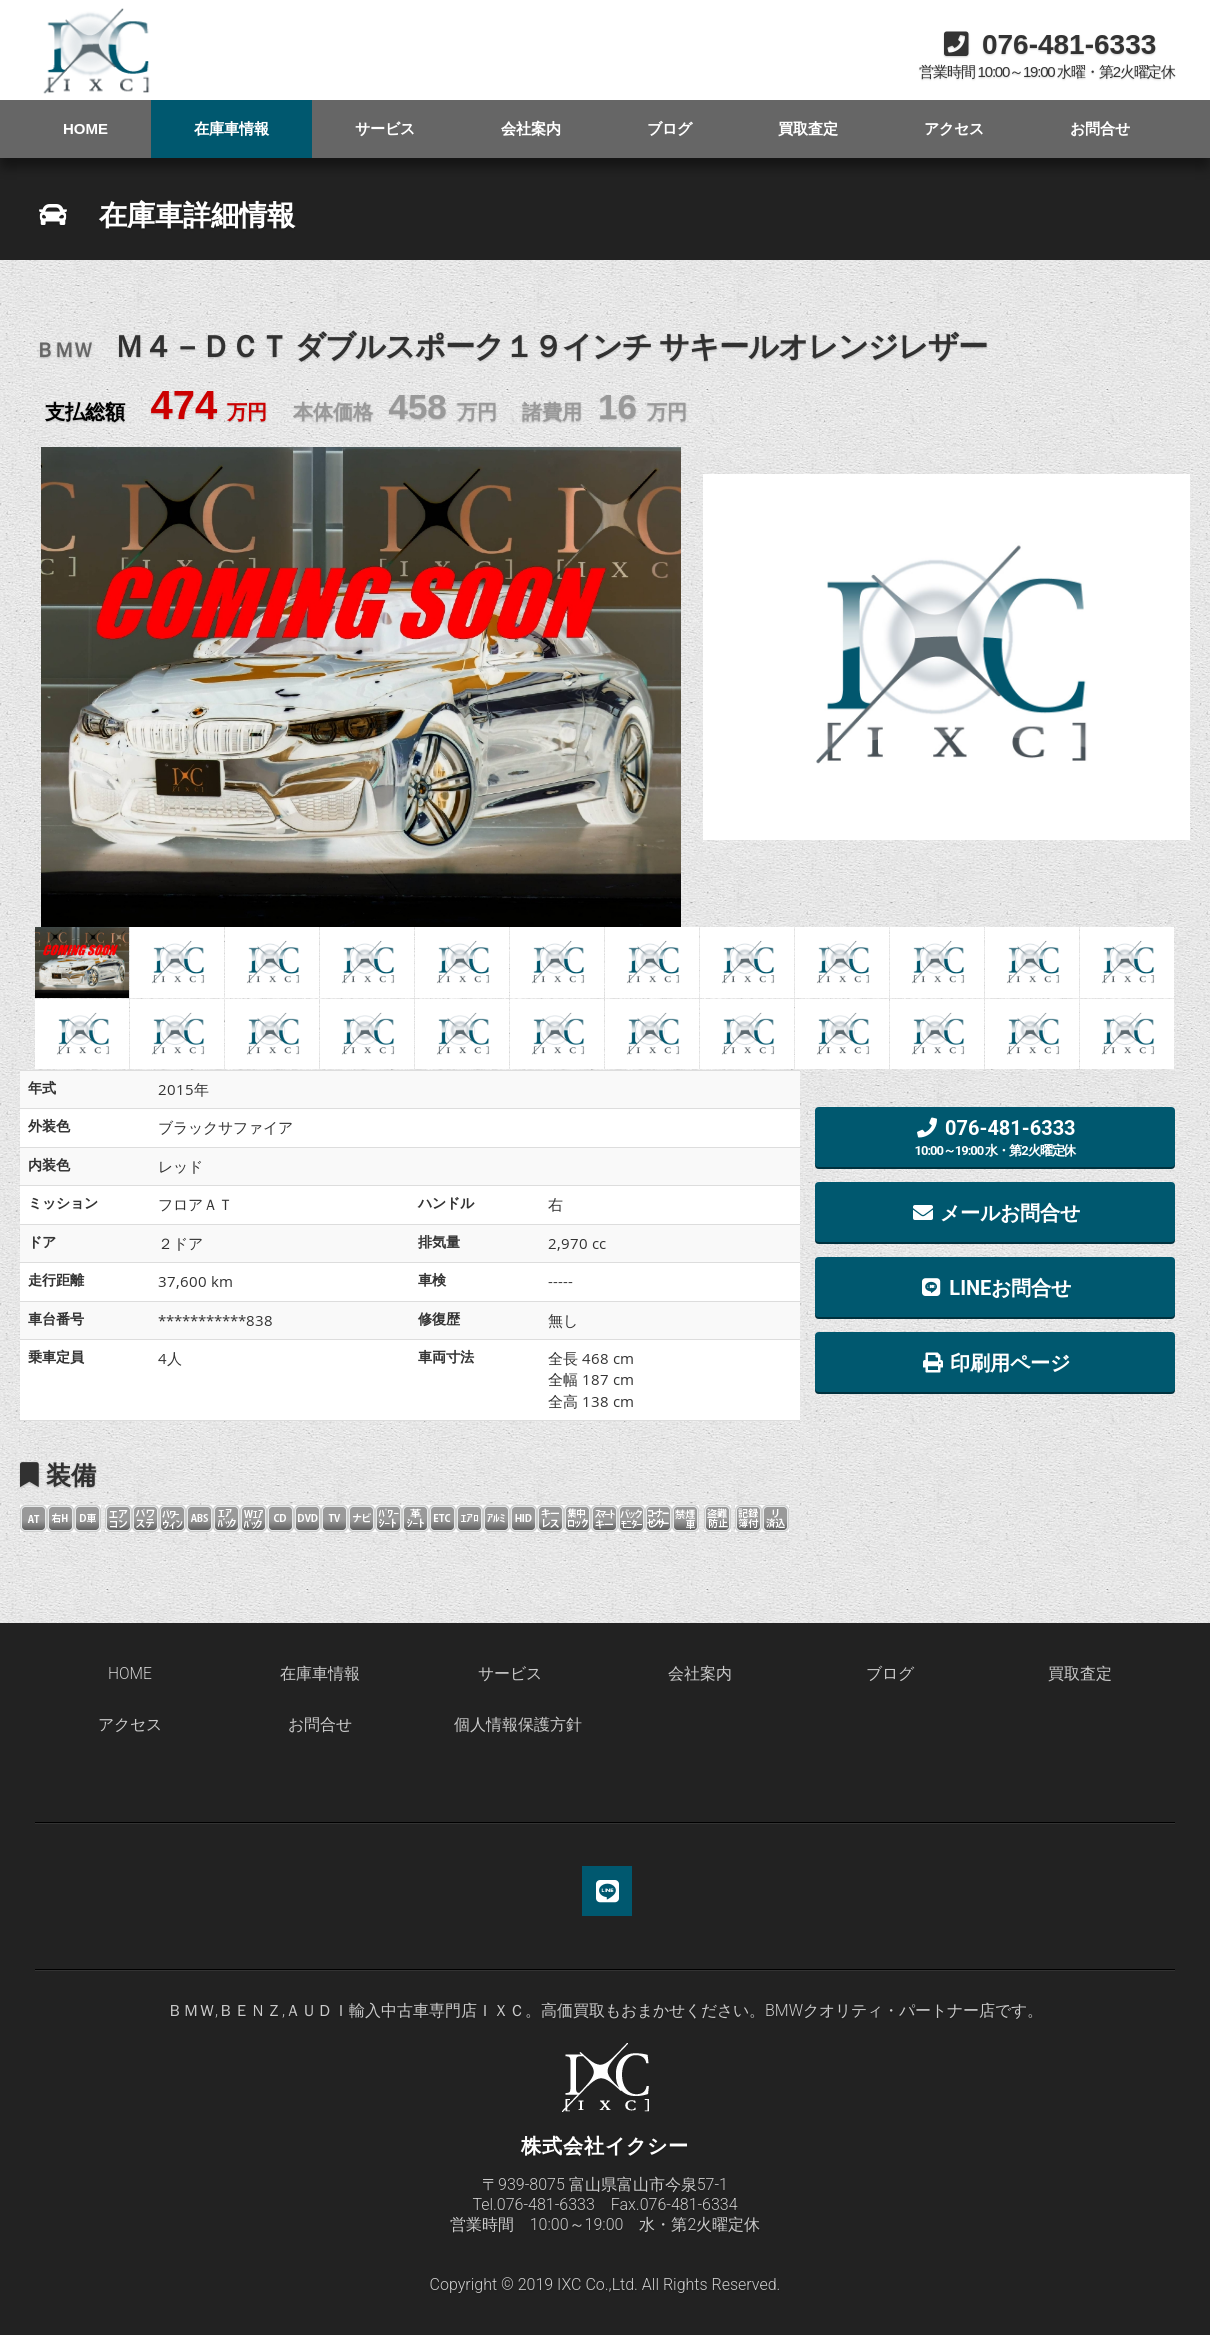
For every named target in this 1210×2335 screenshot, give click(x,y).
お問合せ (1100, 128)
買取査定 (808, 128)
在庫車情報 (231, 128)
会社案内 (531, 128)
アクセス (954, 128)
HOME (85, 128)
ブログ (669, 128)
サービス (385, 128)
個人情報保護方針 (518, 1725)
